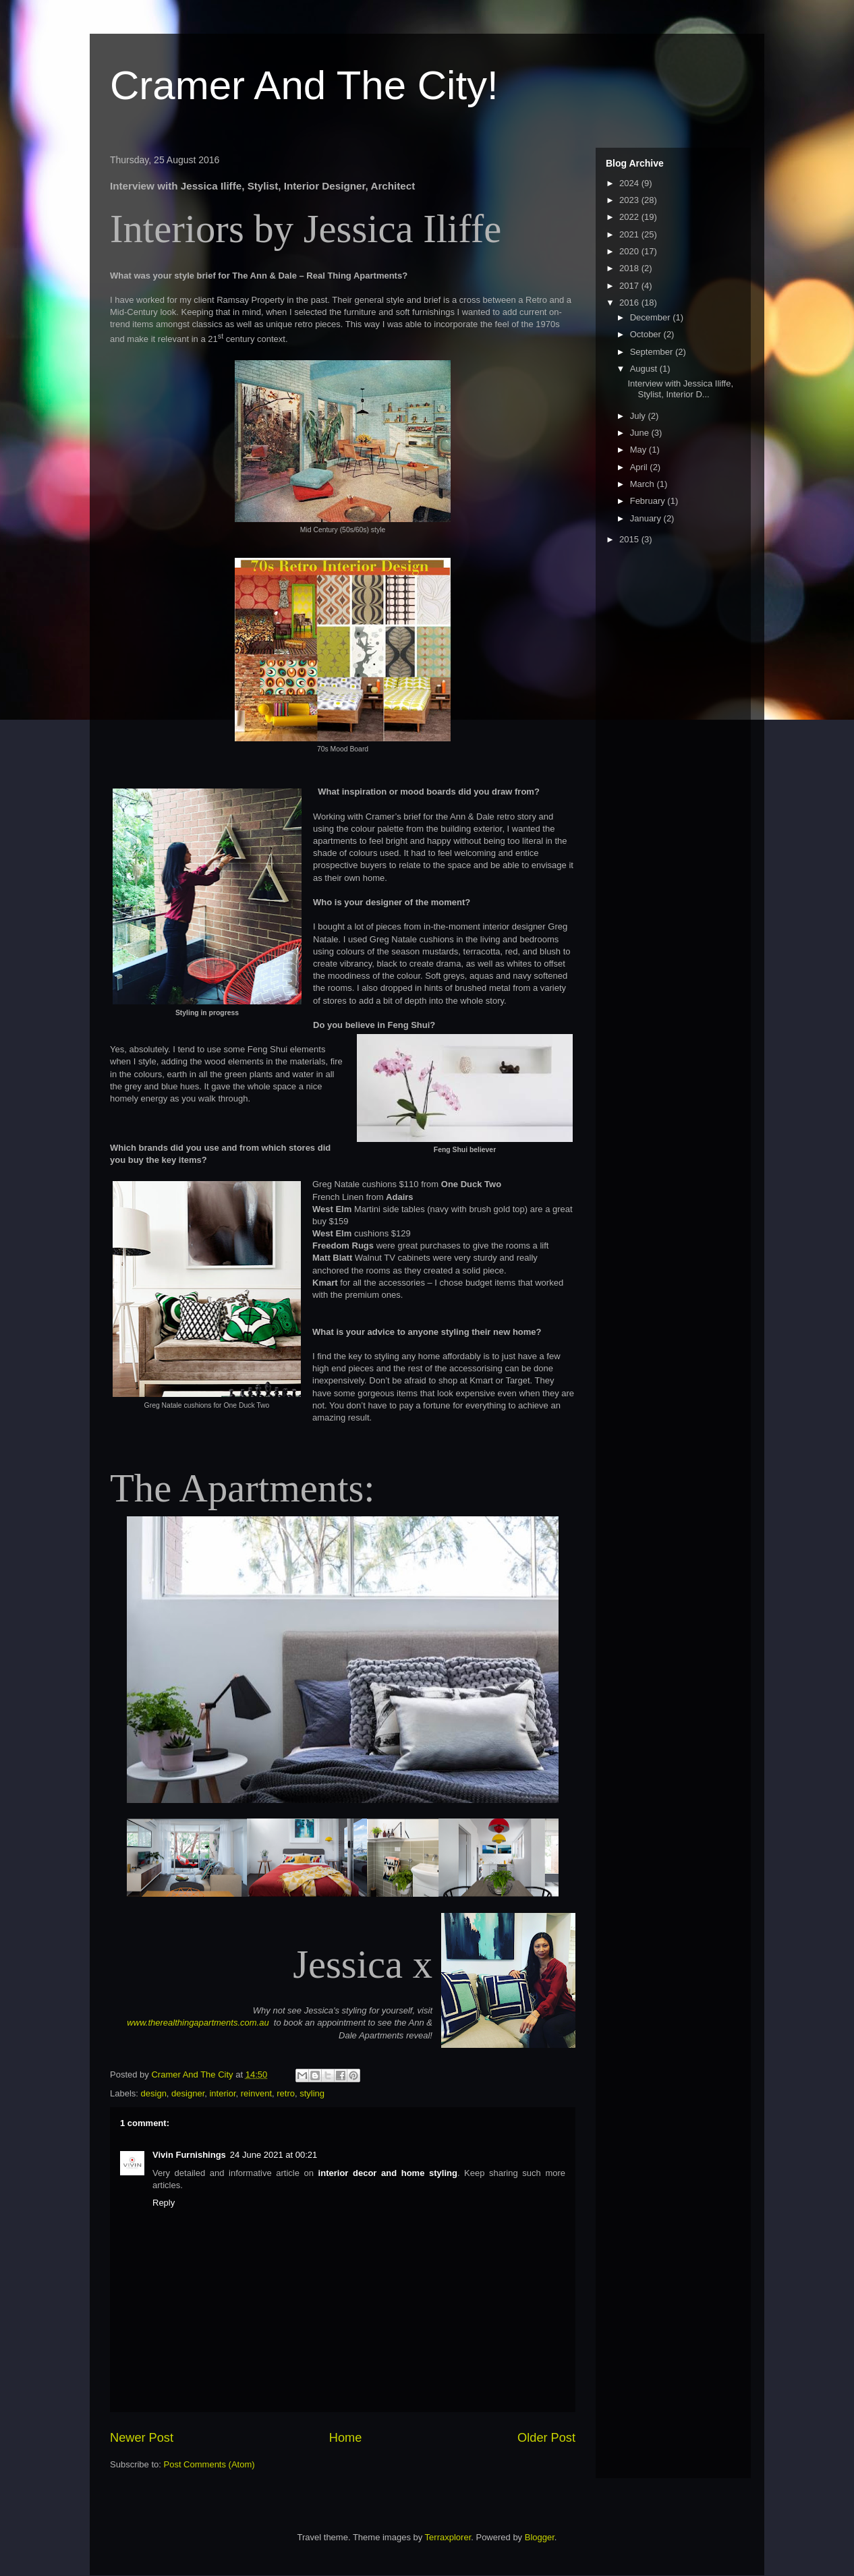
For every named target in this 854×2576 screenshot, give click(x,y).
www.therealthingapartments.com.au (199, 2022)
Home (345, 2437)
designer (187, 2093)
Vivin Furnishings (189, 2155)
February (649, 501)
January (647, 518)
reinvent (256, 2093)
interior (222, 2093)
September (652, 352)
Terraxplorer (448, 2537)
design (154, 2093)
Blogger (539, 2537)
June (641, 433)
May (639, 450)
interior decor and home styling (387, 2173)
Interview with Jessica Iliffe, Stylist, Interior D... (680, 388)
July (639, 416)
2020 (630, 251)
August (645, 369)
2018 (630, 268)
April (640, 467)
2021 (630, 234)
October (647, 334)
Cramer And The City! (304, 85)
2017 (630, 286)
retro (286, 2093)
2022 (630, 217)
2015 (630, 539)
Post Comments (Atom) (209, 2464)
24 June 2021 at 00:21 (273, 2155)
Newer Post (141, 2437)
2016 (630, 302)
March (643, 484)
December (651, 317)
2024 (630, 183)
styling (312, 2093)
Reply (163, 2203)
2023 (630, 200)
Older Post (546, 2437)
